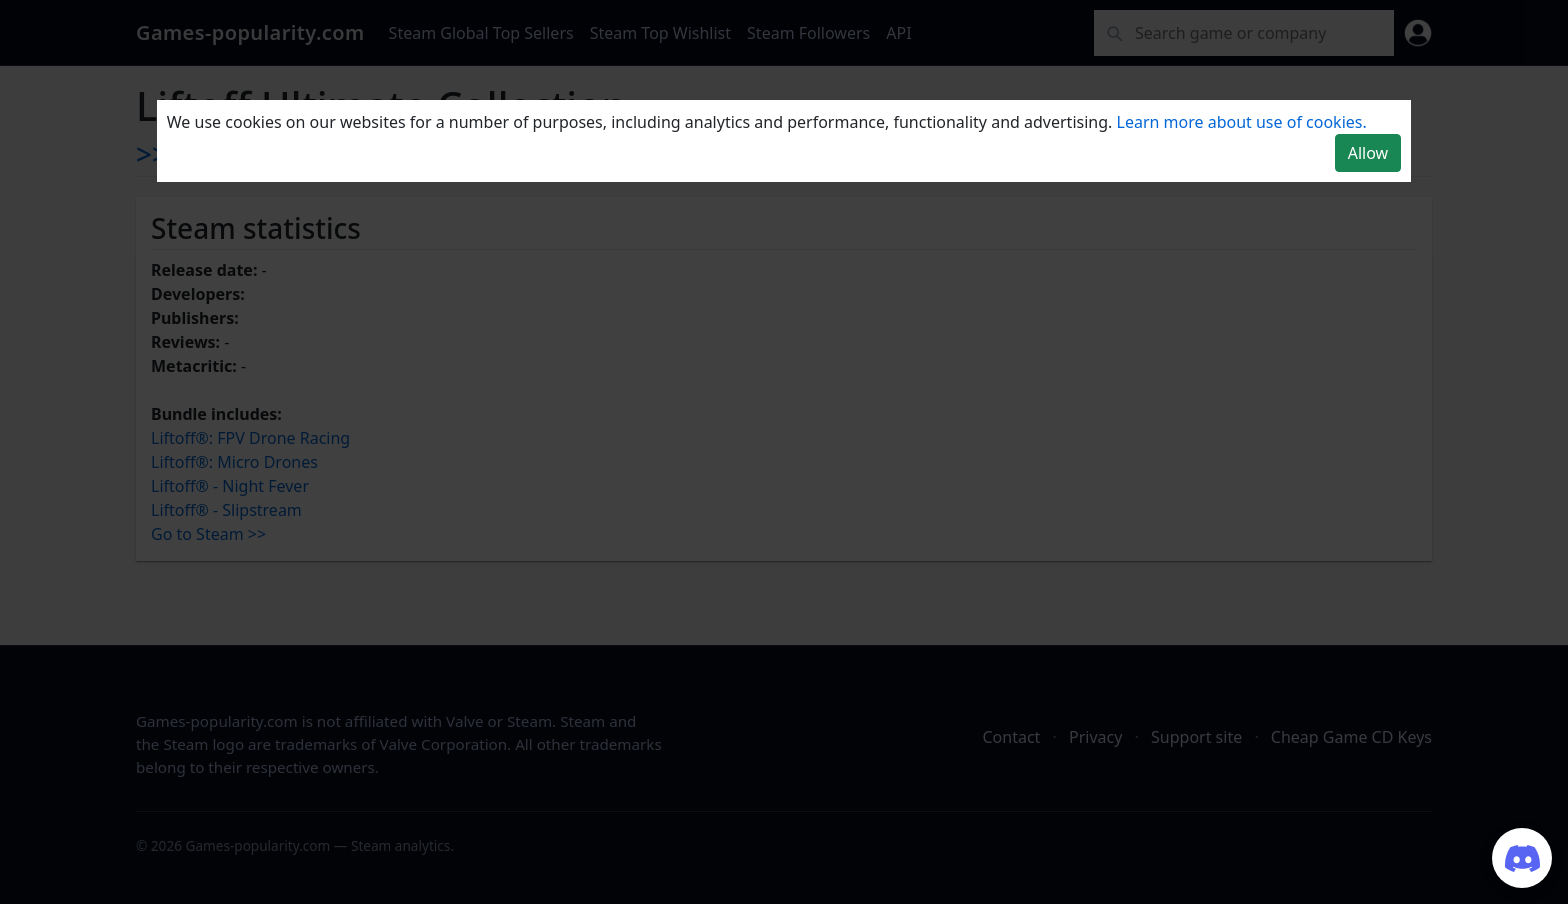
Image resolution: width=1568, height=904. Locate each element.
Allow (1368, 153)
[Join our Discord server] (1522, 858)
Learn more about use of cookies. (1242, 122)
